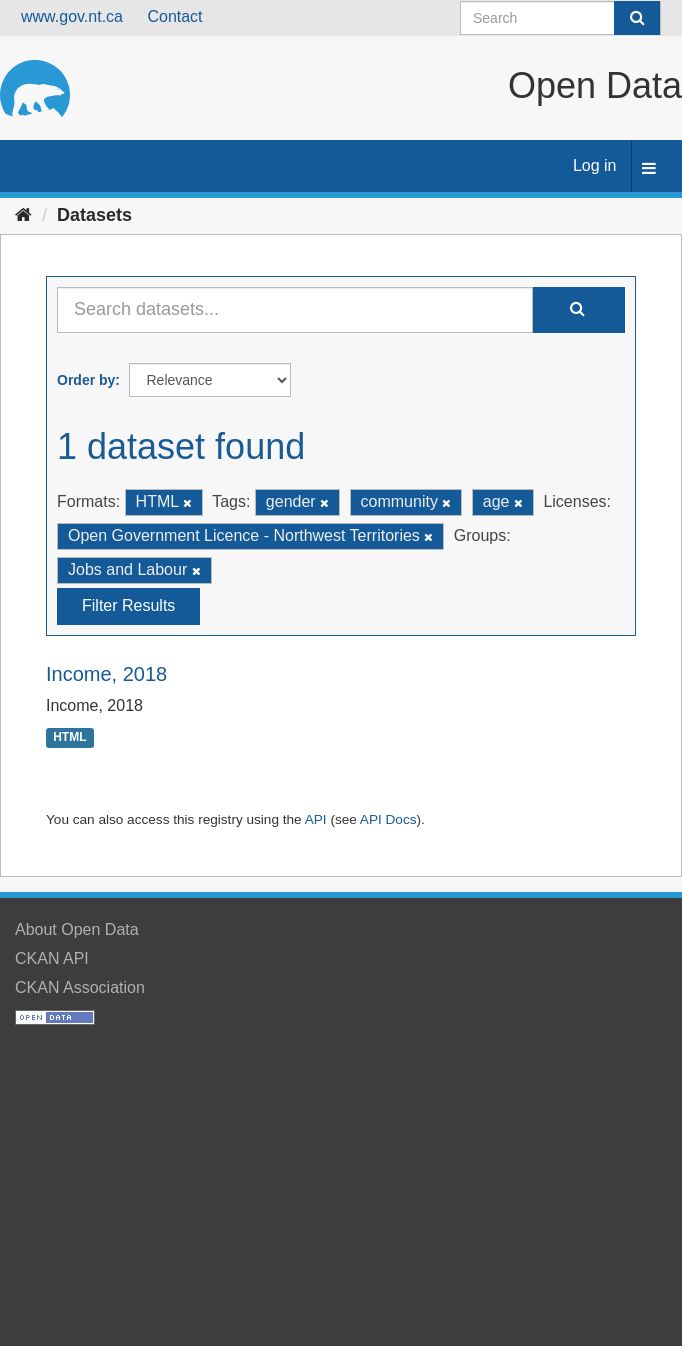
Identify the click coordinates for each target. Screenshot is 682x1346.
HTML (69, 737)
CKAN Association (80, 987)
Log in (595, 165)
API (316, 819)
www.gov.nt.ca (72, 16)
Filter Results (128, 605)
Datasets (94, 215)
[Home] (23, 215)
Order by (86, 380)
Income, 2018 (106, 674)
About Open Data (77, 929)
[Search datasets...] (295, 310)
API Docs (388, 819)
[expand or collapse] (649, 169)
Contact (174, 16)
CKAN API (52, 958)
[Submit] (637, 18)
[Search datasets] (560, 18)
